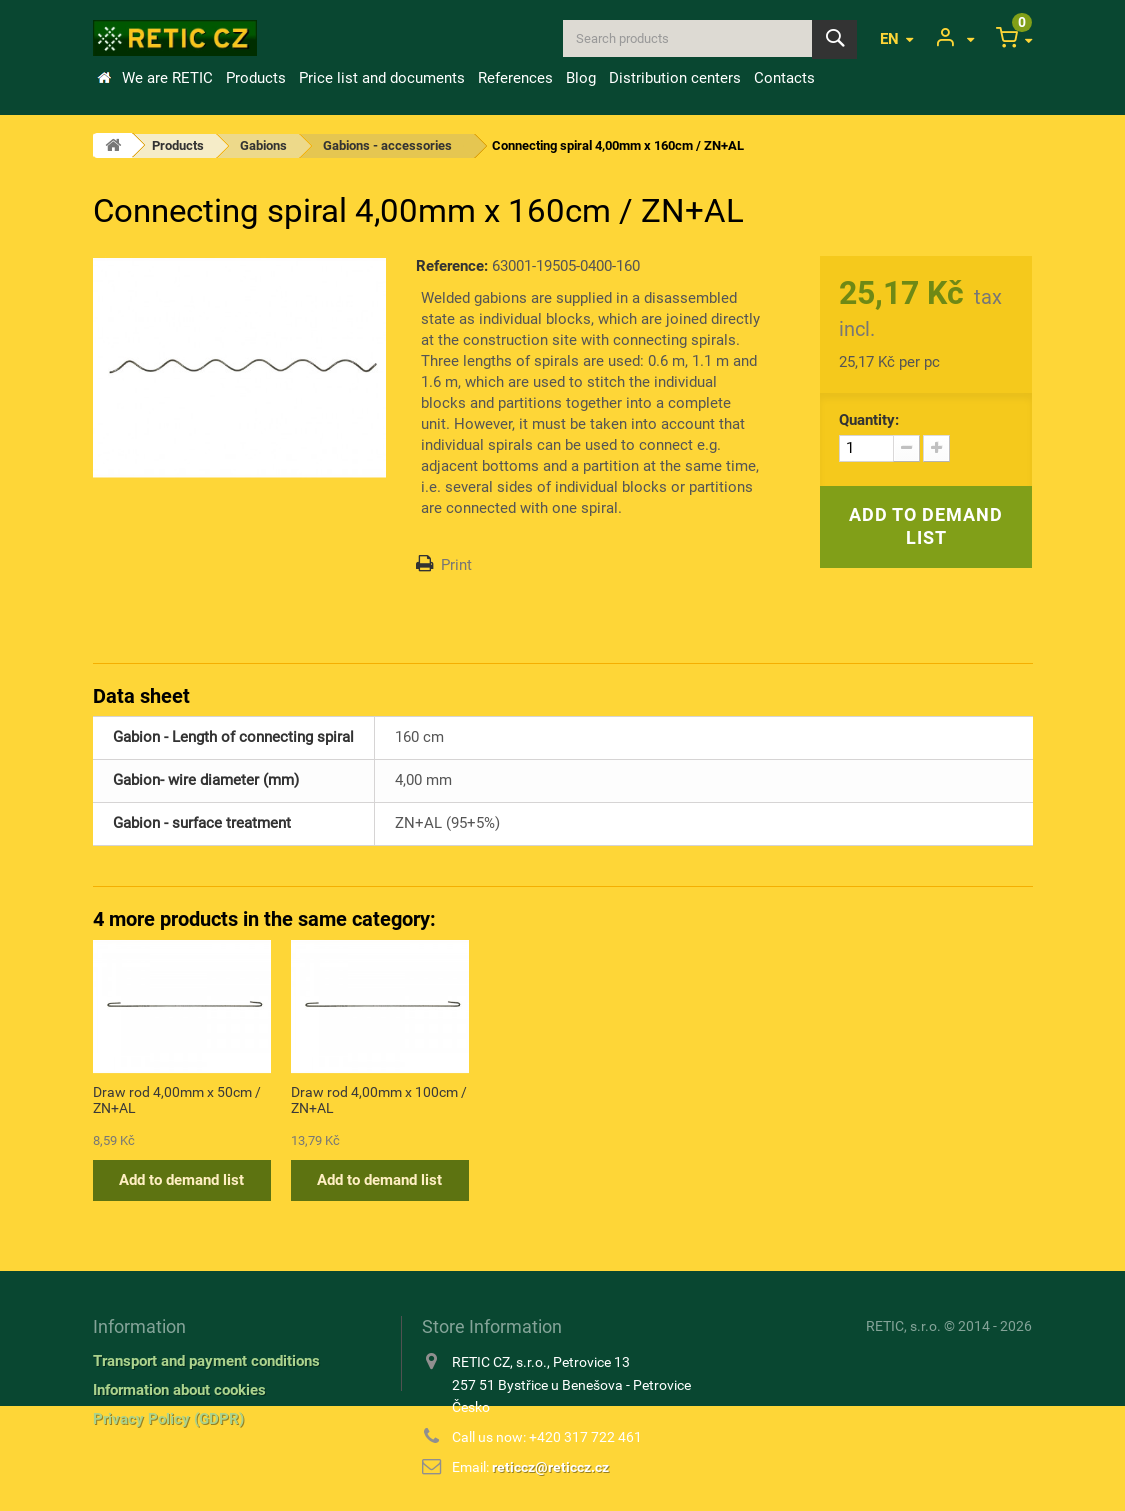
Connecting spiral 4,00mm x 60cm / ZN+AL (179, 1100)
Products (256, 78)
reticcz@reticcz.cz (550, 1467)
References (515, 78)
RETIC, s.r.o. (903, 1326)
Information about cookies (179, 1390)
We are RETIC (167, 78)
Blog (581, 78)
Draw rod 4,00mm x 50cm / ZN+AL (573, 1100)
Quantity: (869, 420)
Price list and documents (382, 78)
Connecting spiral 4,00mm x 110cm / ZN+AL (377, 1100)
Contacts (784, 78)
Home (104, 78)
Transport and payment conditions (206, 1361)
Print (456, 565)
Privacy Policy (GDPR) (168, 1419)
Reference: (452, 266)
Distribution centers (675, 78)
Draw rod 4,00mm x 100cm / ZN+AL (775, 1100)
